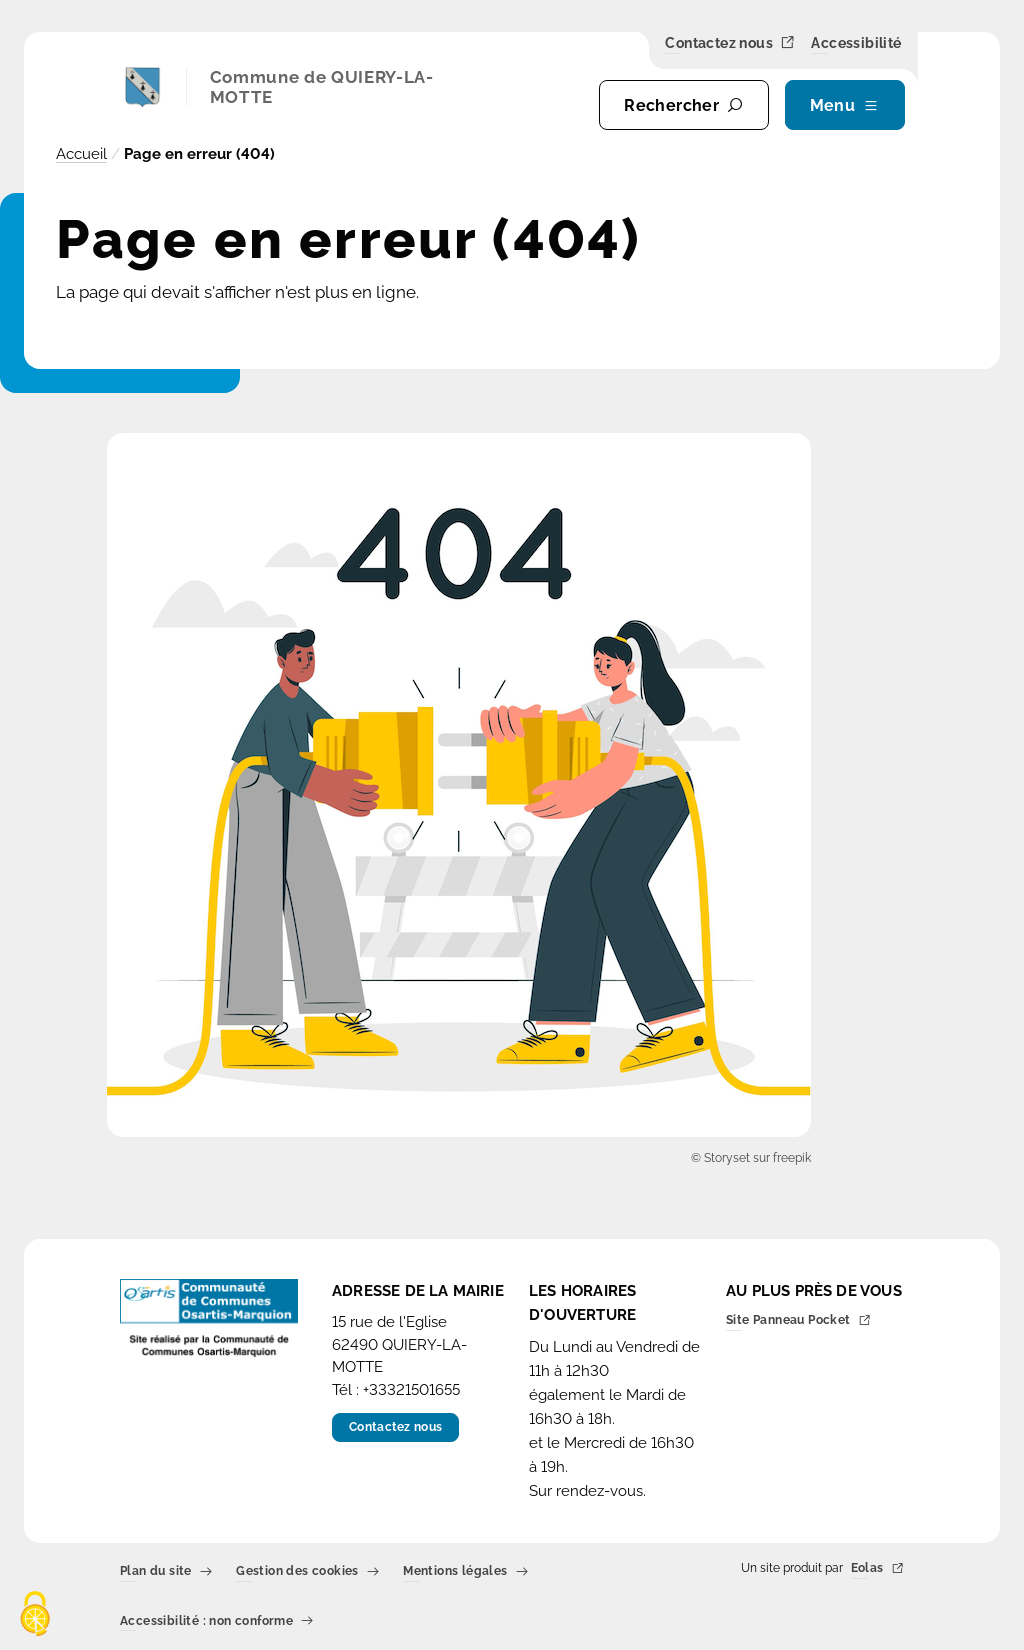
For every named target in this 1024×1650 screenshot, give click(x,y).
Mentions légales (465, 1572)
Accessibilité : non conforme (217, 1621)
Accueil (81, 154)
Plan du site (166, 1572)
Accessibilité (856, 44)
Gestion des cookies (307, 1572)
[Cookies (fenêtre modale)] (35, 1615)
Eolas (877, 1569)
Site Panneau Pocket (798, 1321)
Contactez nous (730, 43)
